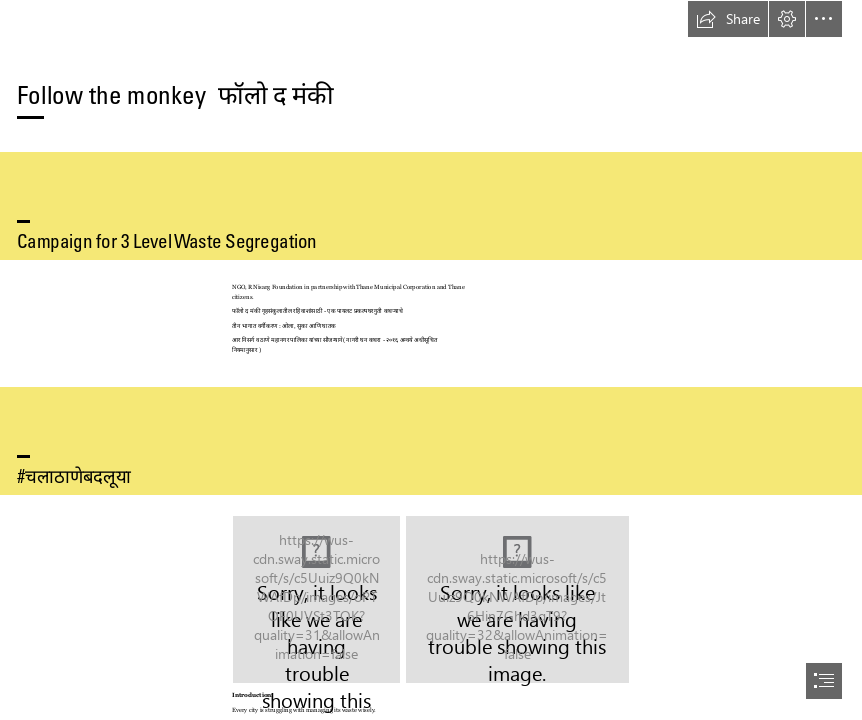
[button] (728, 19)
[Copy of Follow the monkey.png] (316, 599)
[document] (431, 360)
